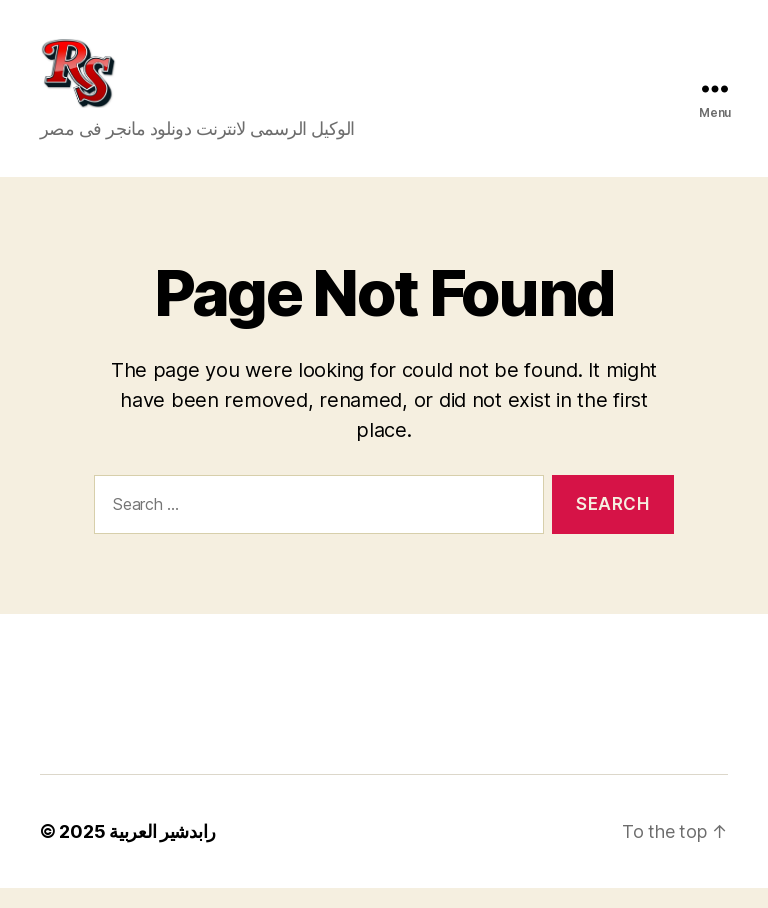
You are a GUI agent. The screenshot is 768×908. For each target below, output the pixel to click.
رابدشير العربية (162, 851)
